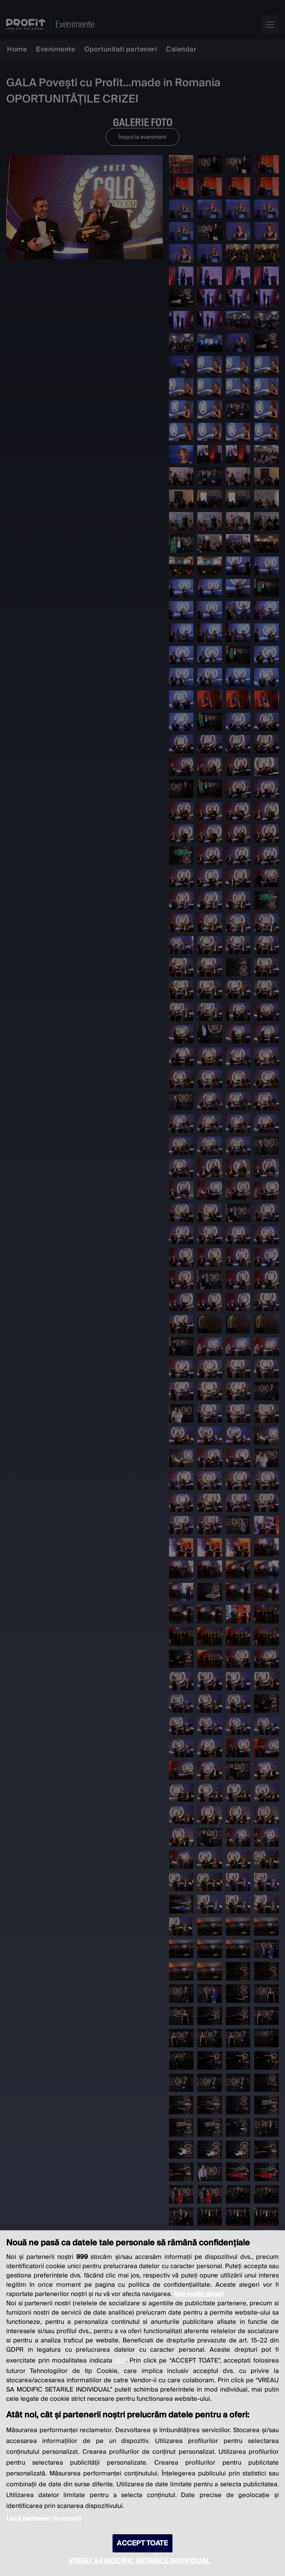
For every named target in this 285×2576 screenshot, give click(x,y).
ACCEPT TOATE (142, 2543)
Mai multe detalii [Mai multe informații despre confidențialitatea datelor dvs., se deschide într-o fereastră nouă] (199, 2294)
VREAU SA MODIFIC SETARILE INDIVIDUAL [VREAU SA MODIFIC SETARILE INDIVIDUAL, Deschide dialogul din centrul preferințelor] (139, 2561)
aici (120, 2360)
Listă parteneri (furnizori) (43, 2518)
